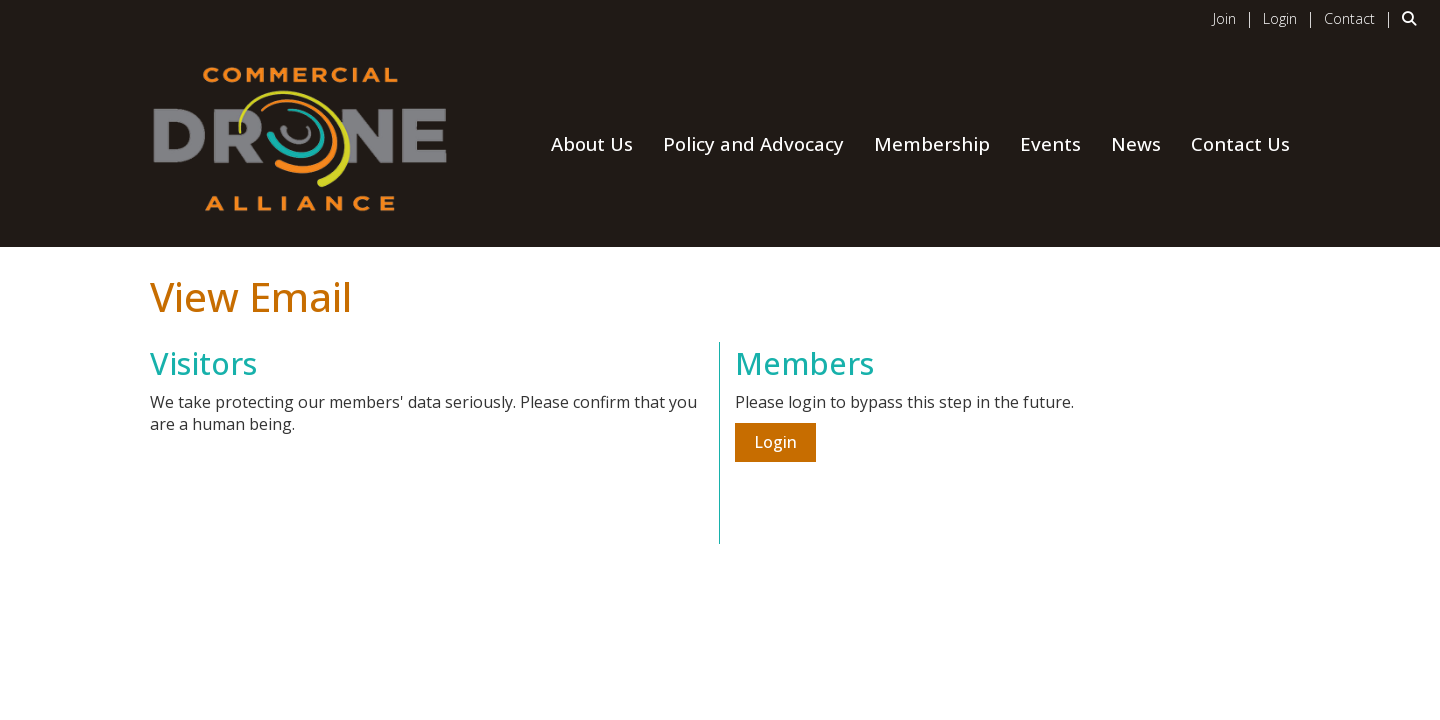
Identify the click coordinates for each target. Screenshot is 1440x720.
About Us (592, 143)
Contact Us (1240, 143)
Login (775, 442)
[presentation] (302, 485)
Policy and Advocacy (753, 143)
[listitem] (1236, 18)
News (1136, 143)
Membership (932, 143)
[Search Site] (1413, 18)
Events (1050, 143)
